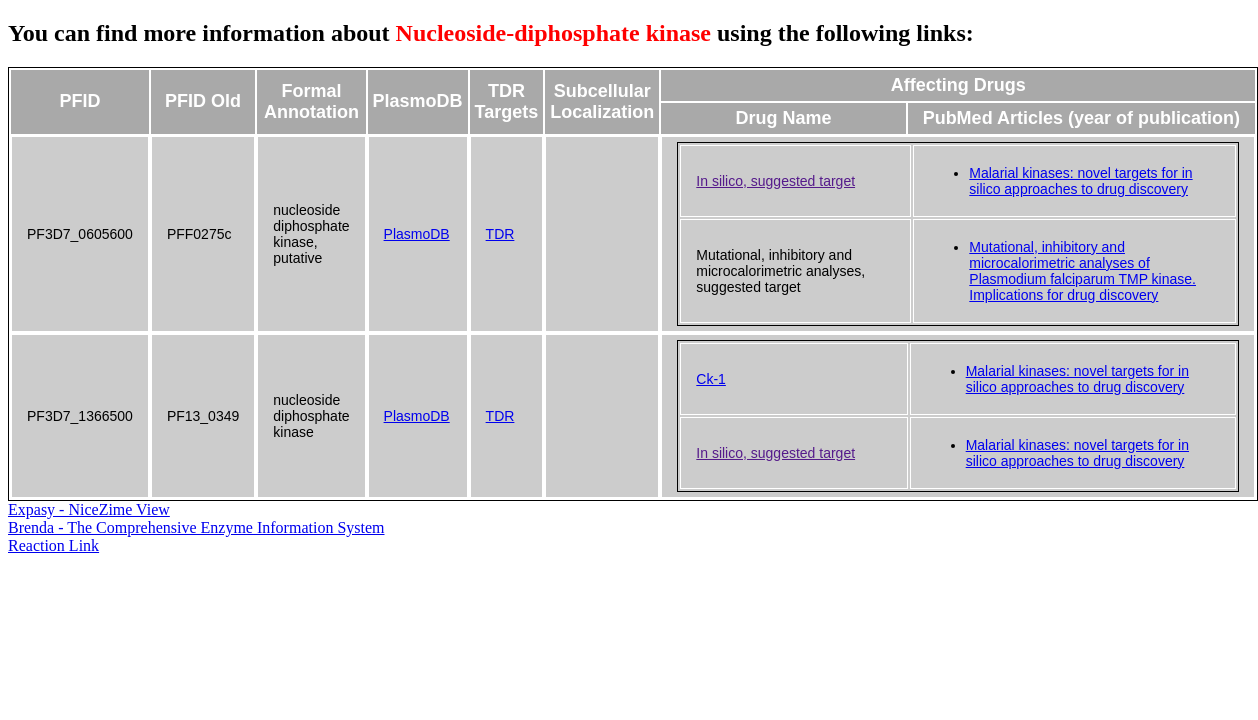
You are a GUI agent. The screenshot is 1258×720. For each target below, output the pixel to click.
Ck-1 (711, 379)
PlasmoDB (417, 234)
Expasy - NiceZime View (89, 509)
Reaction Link (53, 545)
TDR (500, 234)
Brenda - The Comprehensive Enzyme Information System (196, 527)
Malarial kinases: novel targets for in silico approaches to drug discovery (1080, 181)
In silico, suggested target (775, 181)
